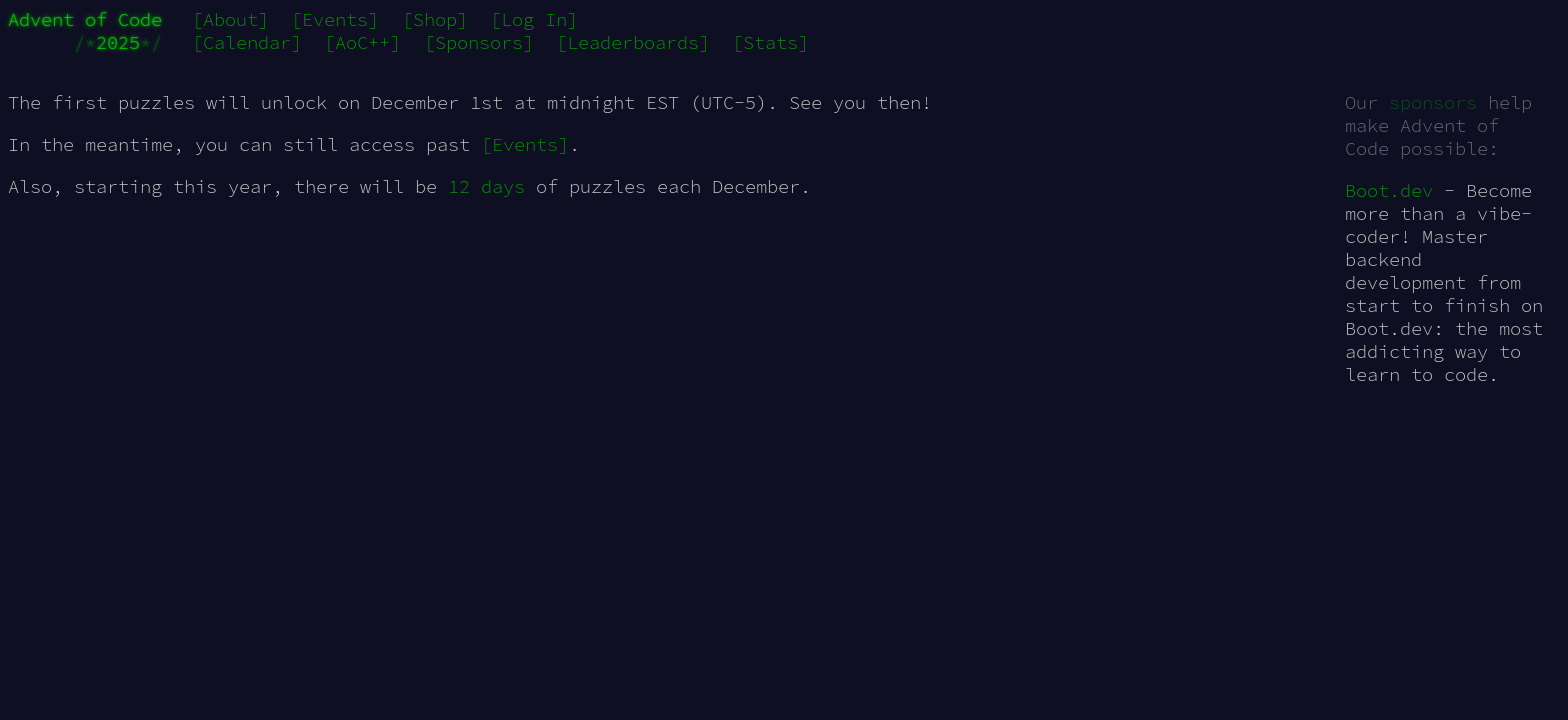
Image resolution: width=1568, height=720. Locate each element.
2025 (118, 42)
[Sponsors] (479, 42)
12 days (486, 186)
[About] (230, 19)
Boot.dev (1389, 190)
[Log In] (534, 19)
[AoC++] (362, 42)
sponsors (1433, 102)
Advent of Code (85, 19)
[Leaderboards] (633, 42)
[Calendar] (247, 42)
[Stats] (770, 42)
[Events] (335, 19)
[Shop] (435, 19)
